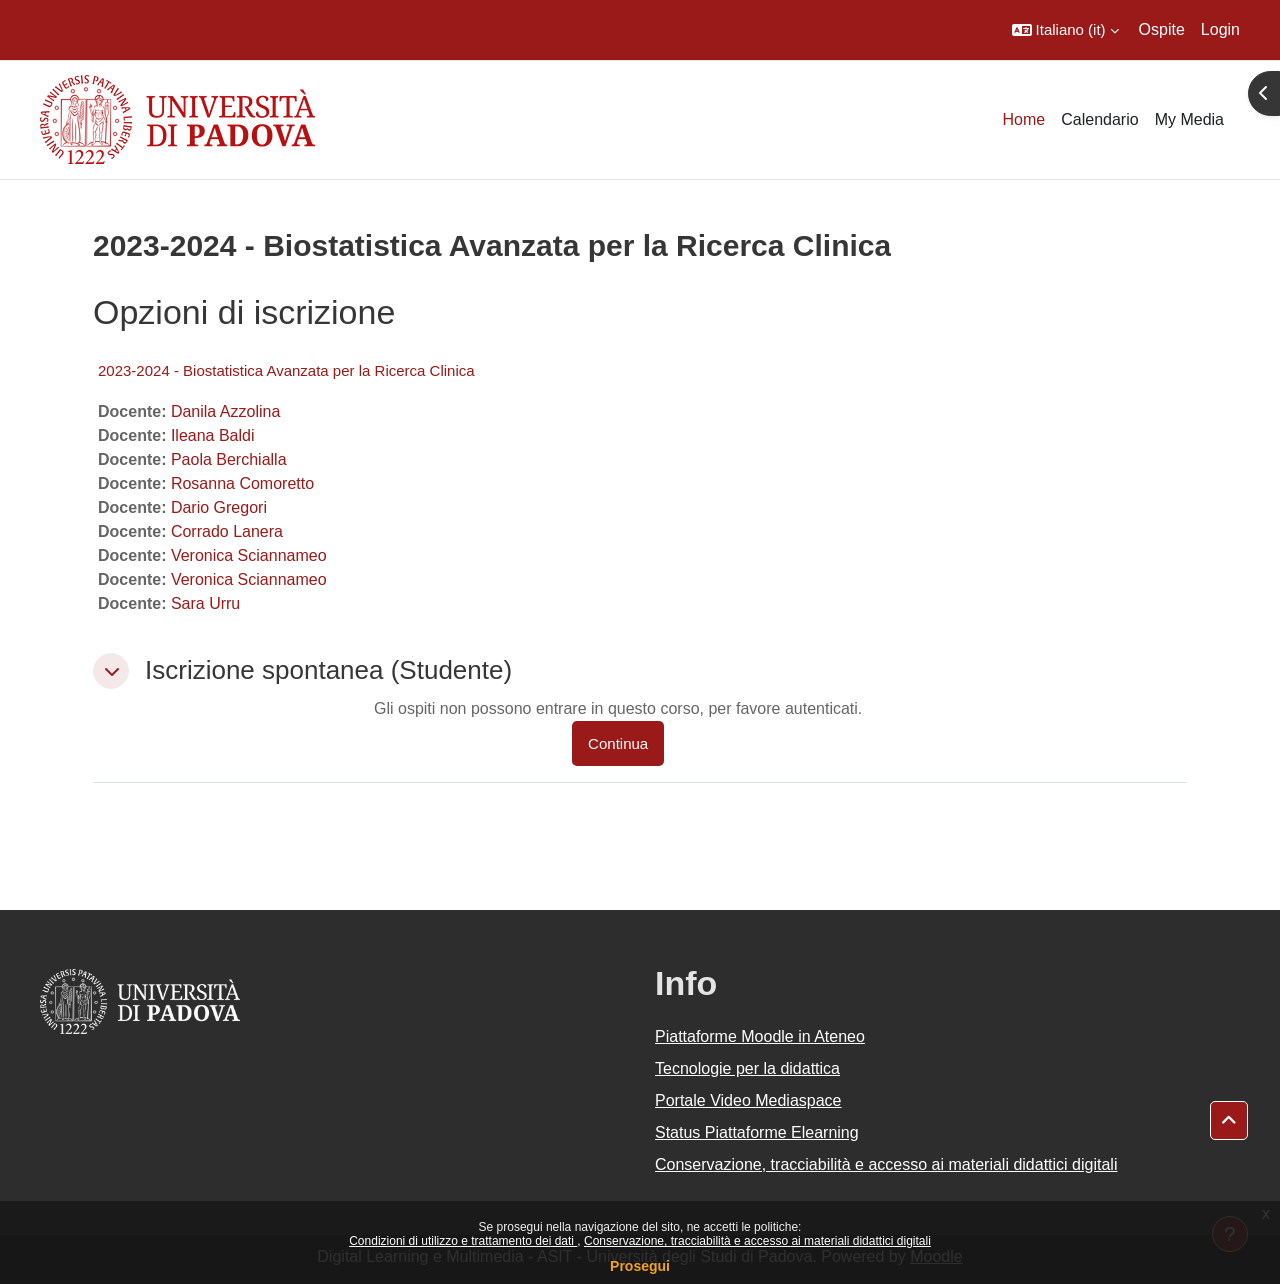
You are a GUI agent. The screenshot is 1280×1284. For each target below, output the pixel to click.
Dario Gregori (219, 507)
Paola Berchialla (229, 459)
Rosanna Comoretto (242, 483)
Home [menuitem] (1024, 119)
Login (1220, 29)
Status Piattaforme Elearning (757, 1132)
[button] (1065, 30)
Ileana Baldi (213, 435)
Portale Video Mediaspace (748, 1100)
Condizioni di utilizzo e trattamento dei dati (463, 1241)
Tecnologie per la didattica (747, 1068)
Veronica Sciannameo (249, 555)
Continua (618, 743)
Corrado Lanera (227, 531)
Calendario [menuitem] (1099, 119)
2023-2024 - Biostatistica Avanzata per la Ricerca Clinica (286, 370)
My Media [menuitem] (1189, 119)
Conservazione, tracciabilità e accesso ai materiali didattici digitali (757, 1241)
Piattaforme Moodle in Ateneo (760, 1036)
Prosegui (640, 1266)
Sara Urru (205, 603)
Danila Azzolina (225, 411)
